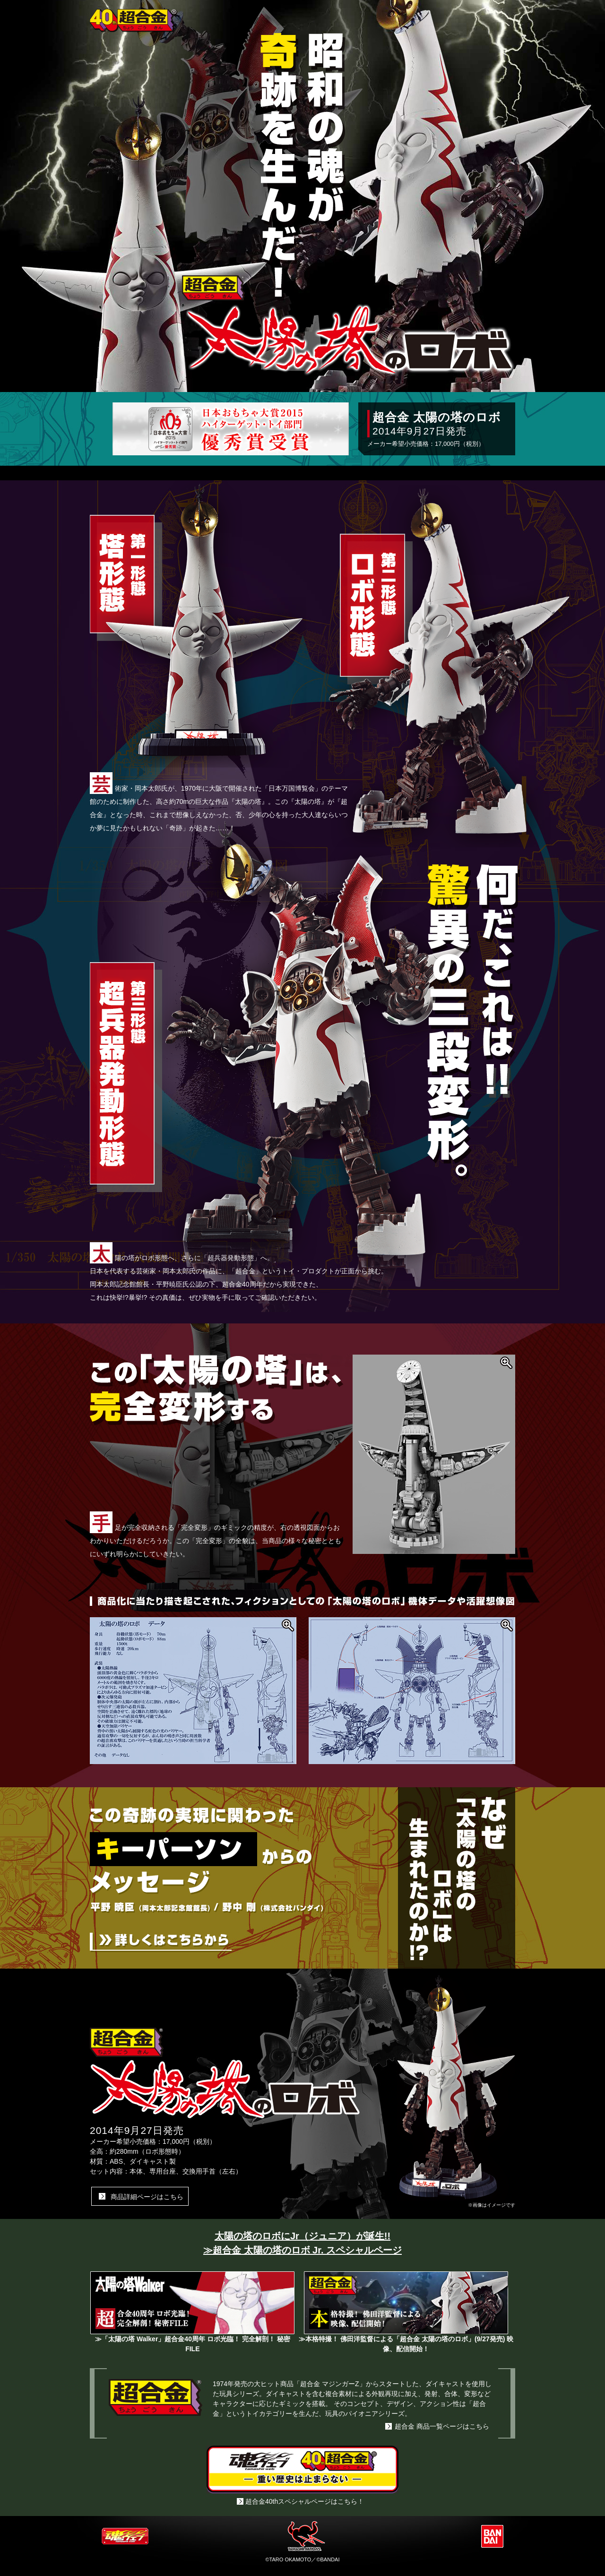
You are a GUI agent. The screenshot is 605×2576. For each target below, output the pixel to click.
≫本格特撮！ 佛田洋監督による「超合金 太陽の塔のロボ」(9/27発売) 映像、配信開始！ (406, 2340)
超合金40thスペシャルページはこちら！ (304, 2501)
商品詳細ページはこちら (147, 2197)
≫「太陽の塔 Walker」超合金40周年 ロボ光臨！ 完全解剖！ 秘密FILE (192, 2340)
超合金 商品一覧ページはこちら (442, 2426)
